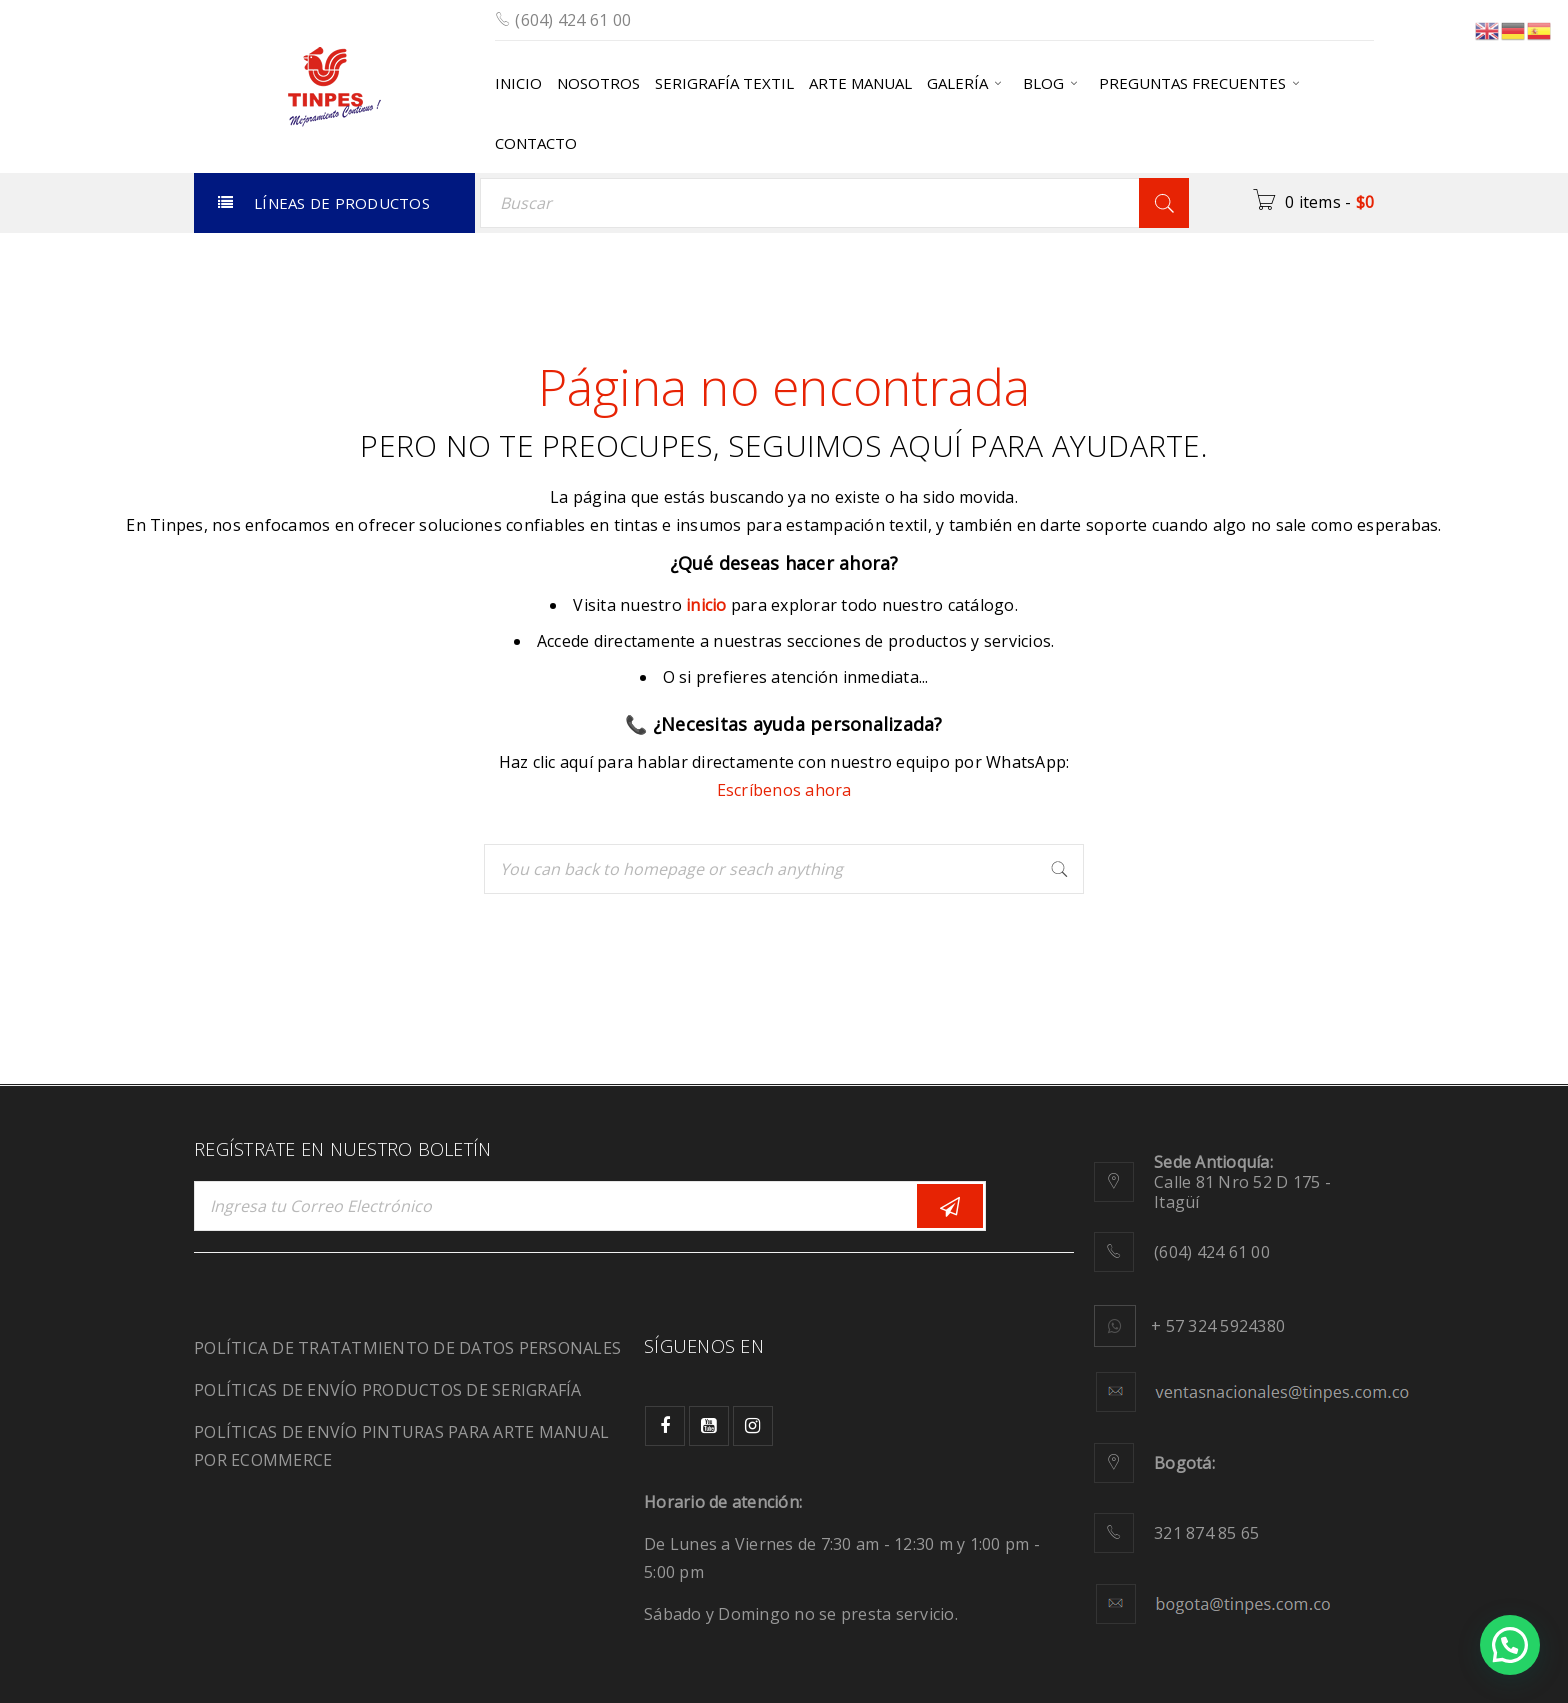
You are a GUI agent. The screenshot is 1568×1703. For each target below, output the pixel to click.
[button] (1510, 1645)
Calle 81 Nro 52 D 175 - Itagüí (1242, 1182)
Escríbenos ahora (784, 790)
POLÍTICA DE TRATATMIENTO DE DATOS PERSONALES (407, 1348)
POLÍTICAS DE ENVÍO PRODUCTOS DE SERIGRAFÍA (388, 1390)
